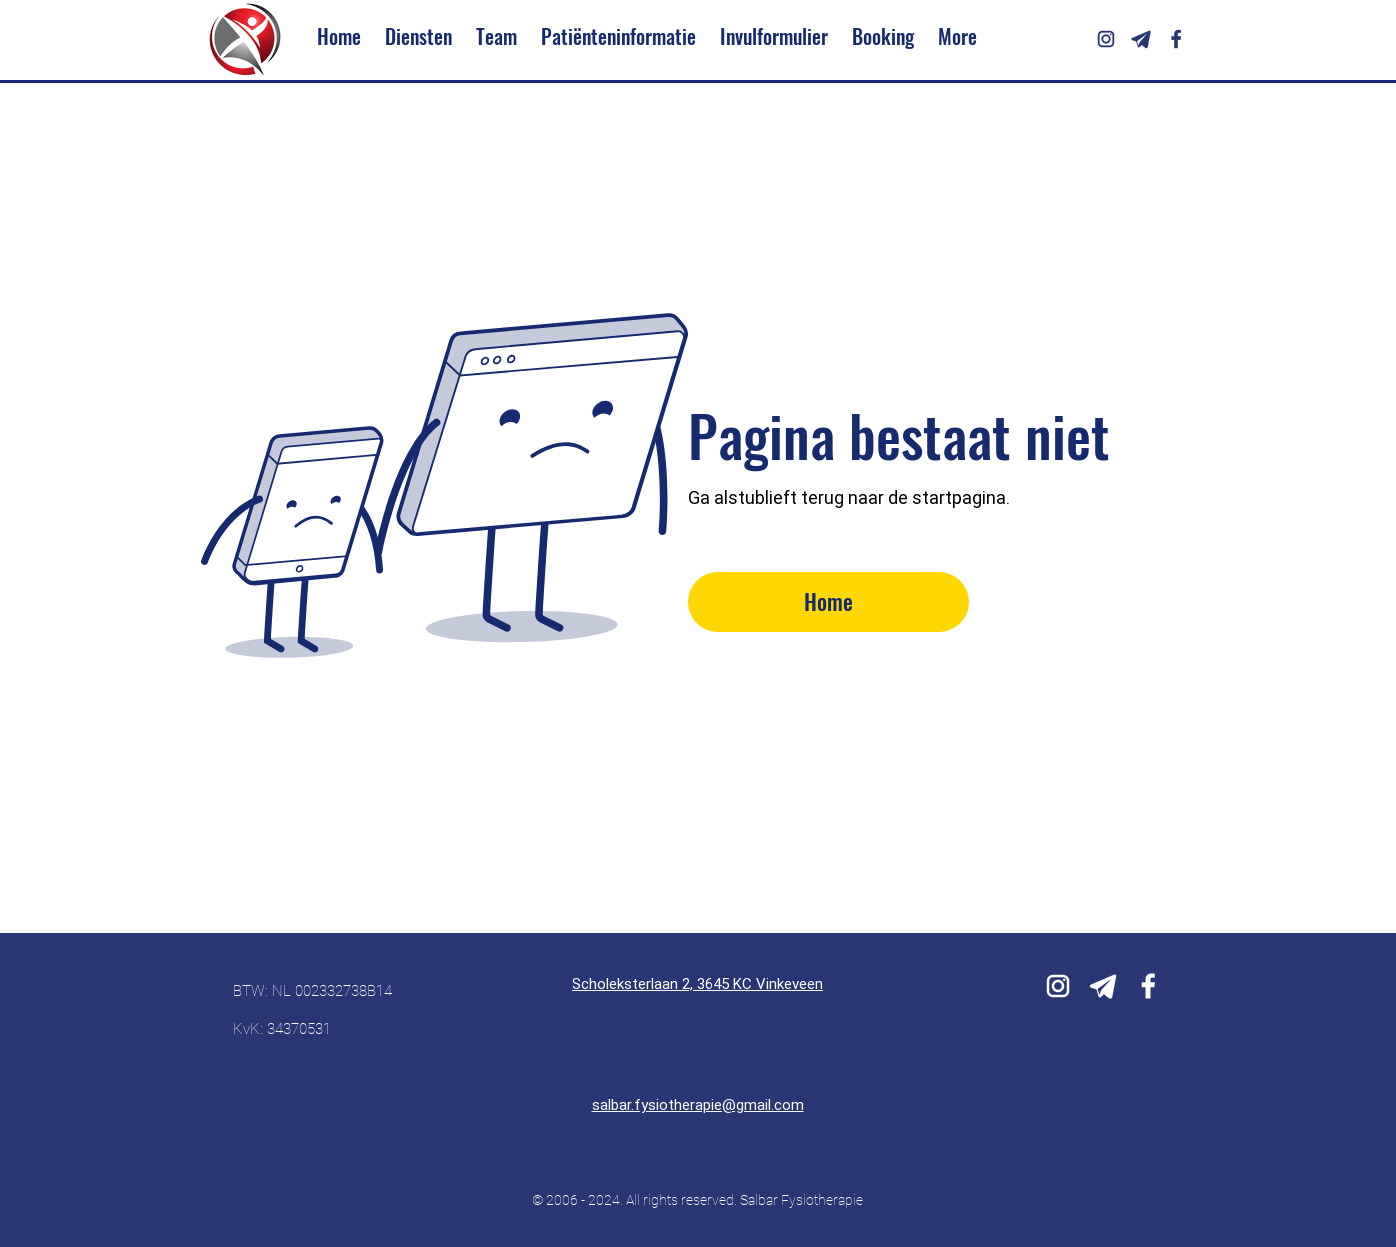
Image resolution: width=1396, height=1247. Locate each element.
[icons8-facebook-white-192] (1148, 986)
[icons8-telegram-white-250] (1103, 986)
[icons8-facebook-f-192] (1176, 39)
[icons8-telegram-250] (1141, 39)
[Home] (828, 602)
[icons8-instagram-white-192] (1058, 986)
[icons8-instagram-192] (1106, 39)
